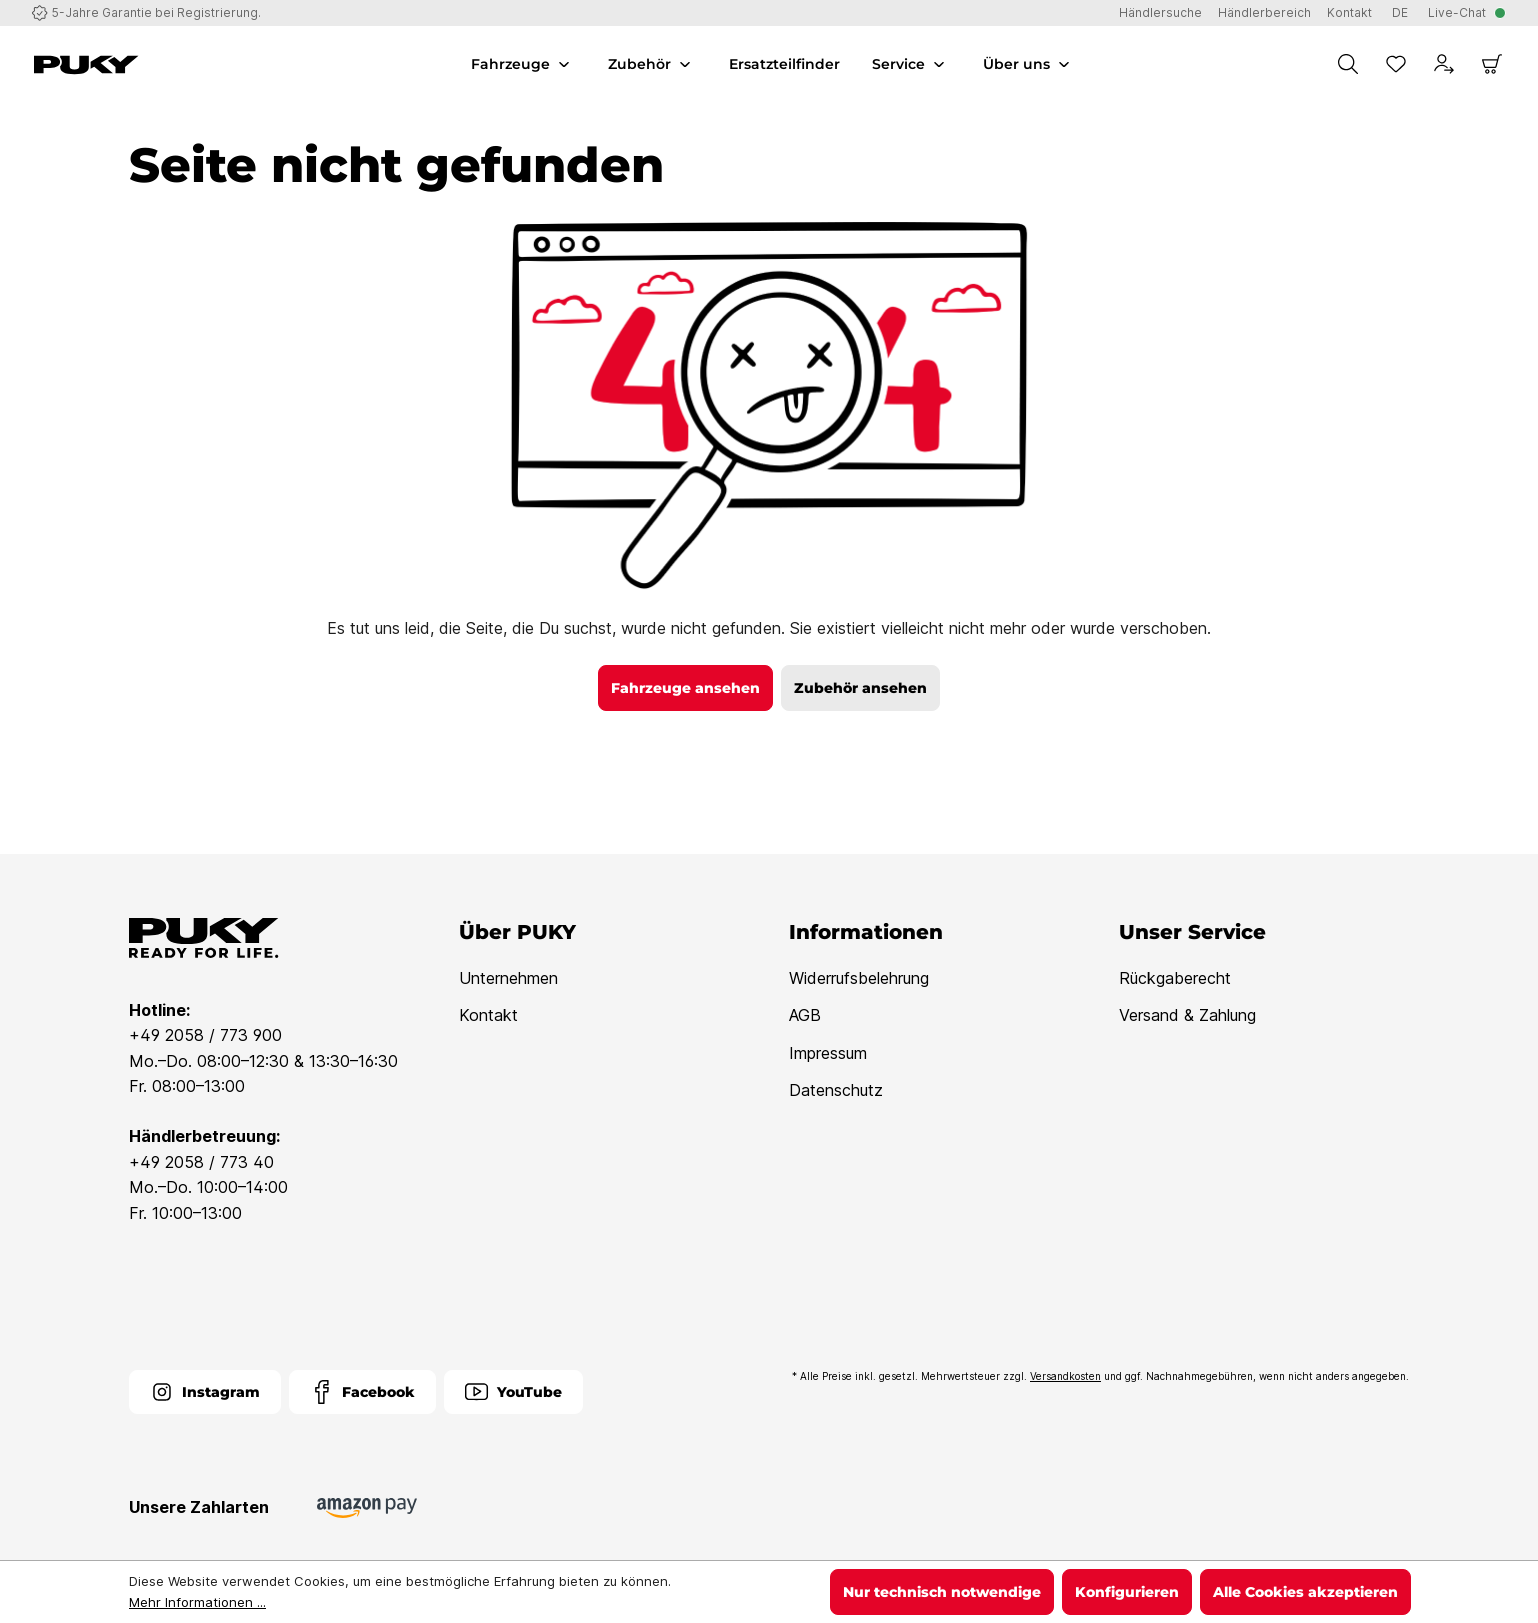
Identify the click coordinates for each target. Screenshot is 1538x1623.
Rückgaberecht (1175, 978)
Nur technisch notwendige (942, 1592)
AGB (805, 1015)
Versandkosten (1065, 1376)
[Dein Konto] (1444, 64)
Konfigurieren (1127, 1592)
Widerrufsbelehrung (859, 978)
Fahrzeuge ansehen (685, 688)
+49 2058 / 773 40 (201, 1162)
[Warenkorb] (1492, 64)
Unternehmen (508, 978)
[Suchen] (1348, 64)
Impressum (828, 1053)
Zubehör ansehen (860, 688)
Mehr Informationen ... (197, 1602)
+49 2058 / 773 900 (205, 1035)
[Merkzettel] (1396, 64)
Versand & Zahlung (1187, 1015)
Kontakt (488, 1015)
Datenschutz (836, 1090)
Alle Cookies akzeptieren (1305, 1592)
